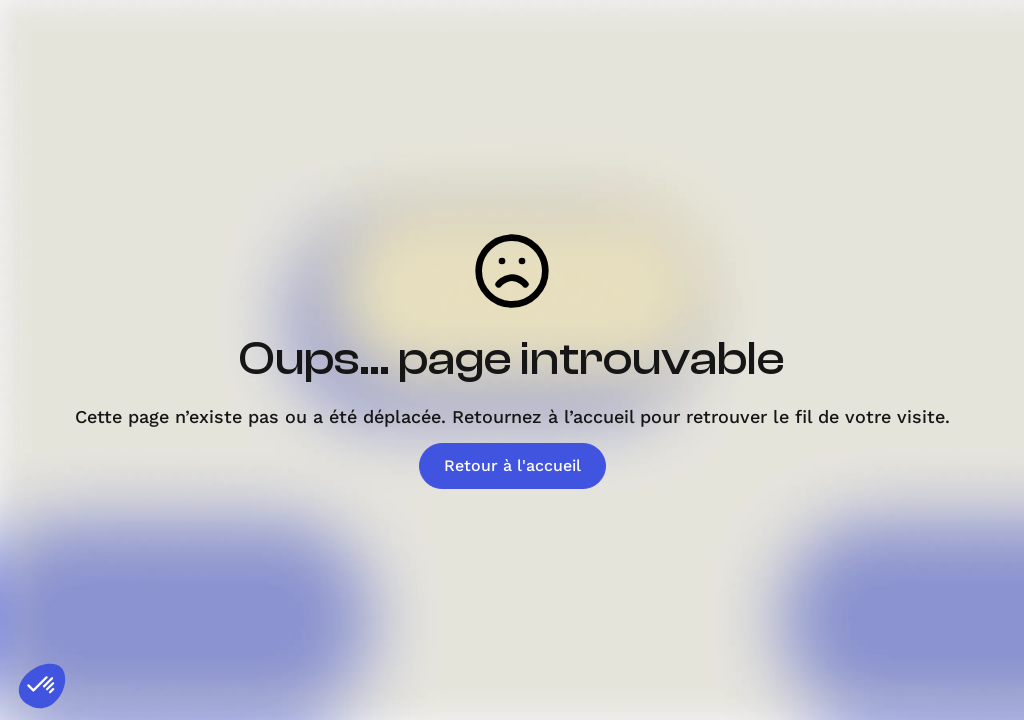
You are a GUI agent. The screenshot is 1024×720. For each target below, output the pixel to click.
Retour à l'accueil (512, 465)
